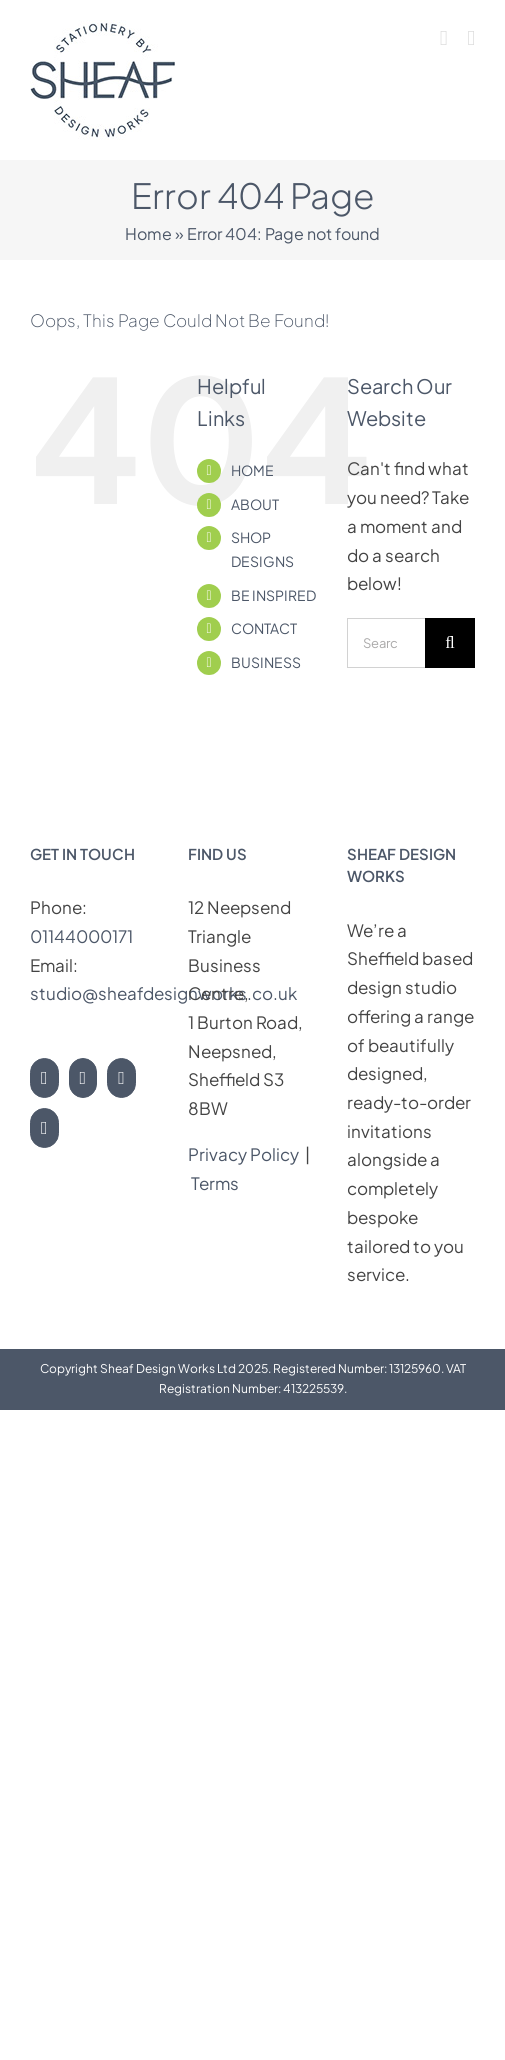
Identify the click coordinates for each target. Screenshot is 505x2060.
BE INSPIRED (273, 595)
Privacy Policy (243, 1154)
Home (148, 233)
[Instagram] (44, 1078)
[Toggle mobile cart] (444, 38)
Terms (216, 1183)
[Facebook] (83, 1078)
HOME (252, 470)
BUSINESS (266, 662)
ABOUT (255, 504)
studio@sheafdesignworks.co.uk (163, 993)
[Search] (450, 643)
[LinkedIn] (44, 1128)
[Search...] (386, 643)
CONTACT (264, 628)
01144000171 (81, 936)
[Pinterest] (121, 1078)
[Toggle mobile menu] (471, 38)
